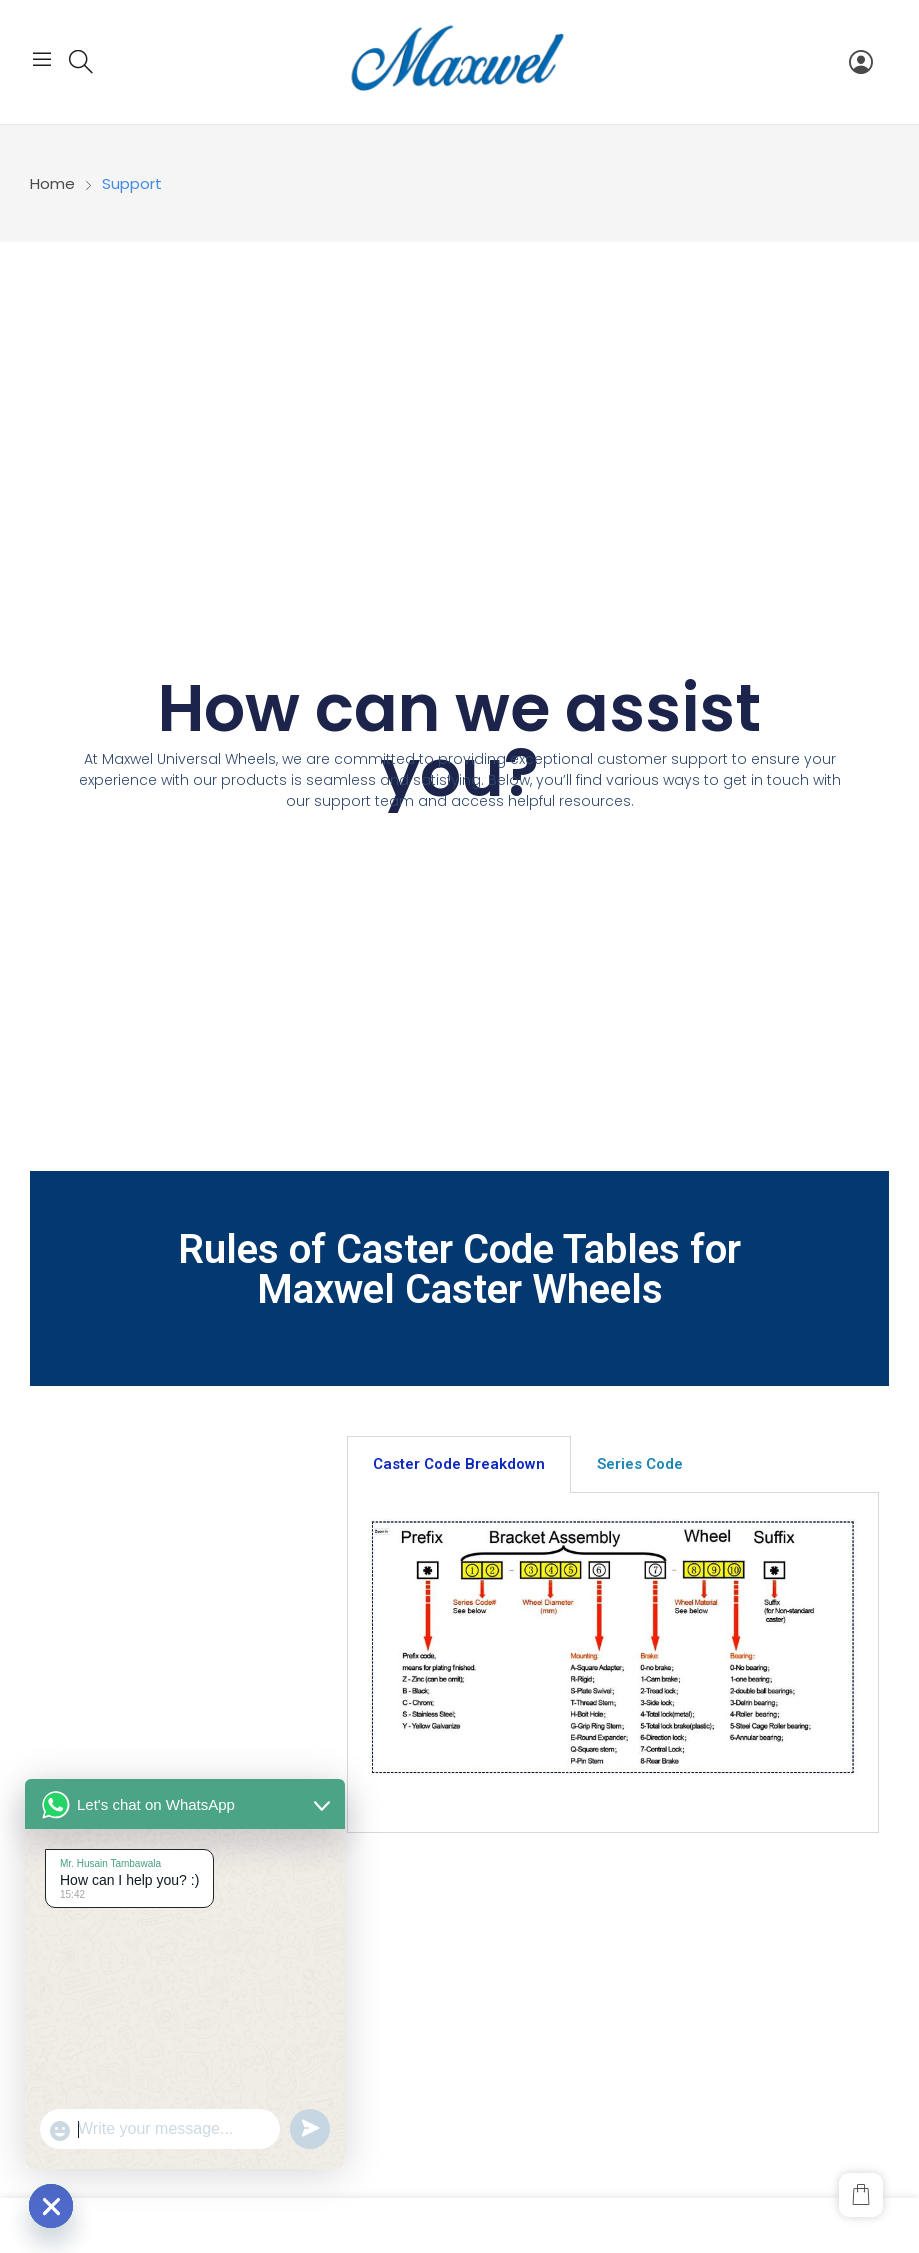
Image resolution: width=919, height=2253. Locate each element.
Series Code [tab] (640, 1464)
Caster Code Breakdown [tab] (459, 1464)
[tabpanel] (613, 1663)
